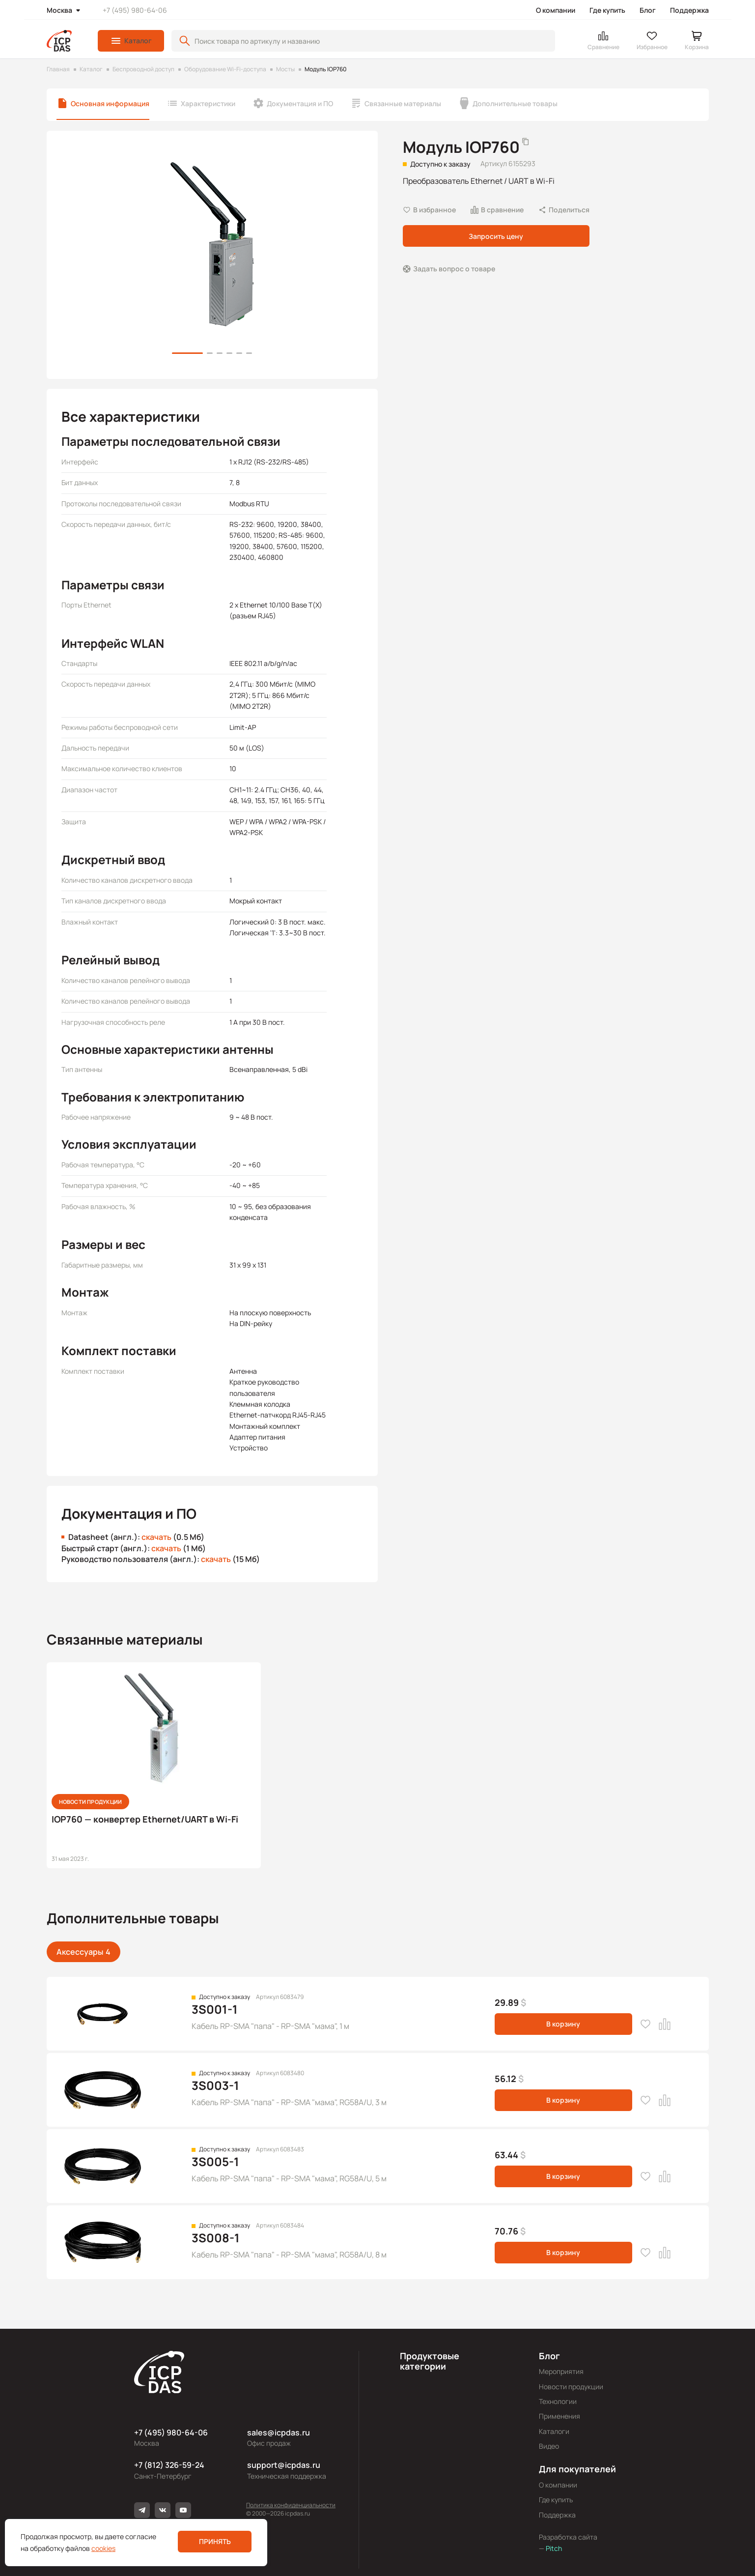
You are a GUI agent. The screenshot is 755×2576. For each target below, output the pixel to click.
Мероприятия (561, 2371)
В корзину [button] (563, 2023)
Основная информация (110, 103)
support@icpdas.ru (283, 2465)
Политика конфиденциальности (291, 2505)
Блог (648, 10)
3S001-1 (215, 2009)
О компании (555, 10)
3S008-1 (216, 2237)
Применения (559, 2416)
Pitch (553, 2548)
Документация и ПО (300, 103)
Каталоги (554, 2431)
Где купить (607, 10)
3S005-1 (215, 2161)
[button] (131, 41)
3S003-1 (215, 2085)
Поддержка (689, 10)
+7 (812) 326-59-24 (169, 2465)
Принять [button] (215, 2541)
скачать (156, 1537)
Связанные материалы (402, 103)
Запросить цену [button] (496, 236)
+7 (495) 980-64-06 (135, 10)
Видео (549, 2446)
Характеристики (208, 103)
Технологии (558, 2401)
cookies (103, 2548)
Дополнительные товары (515, 103)
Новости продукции (571, 2386)
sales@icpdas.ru (278, 2432)
